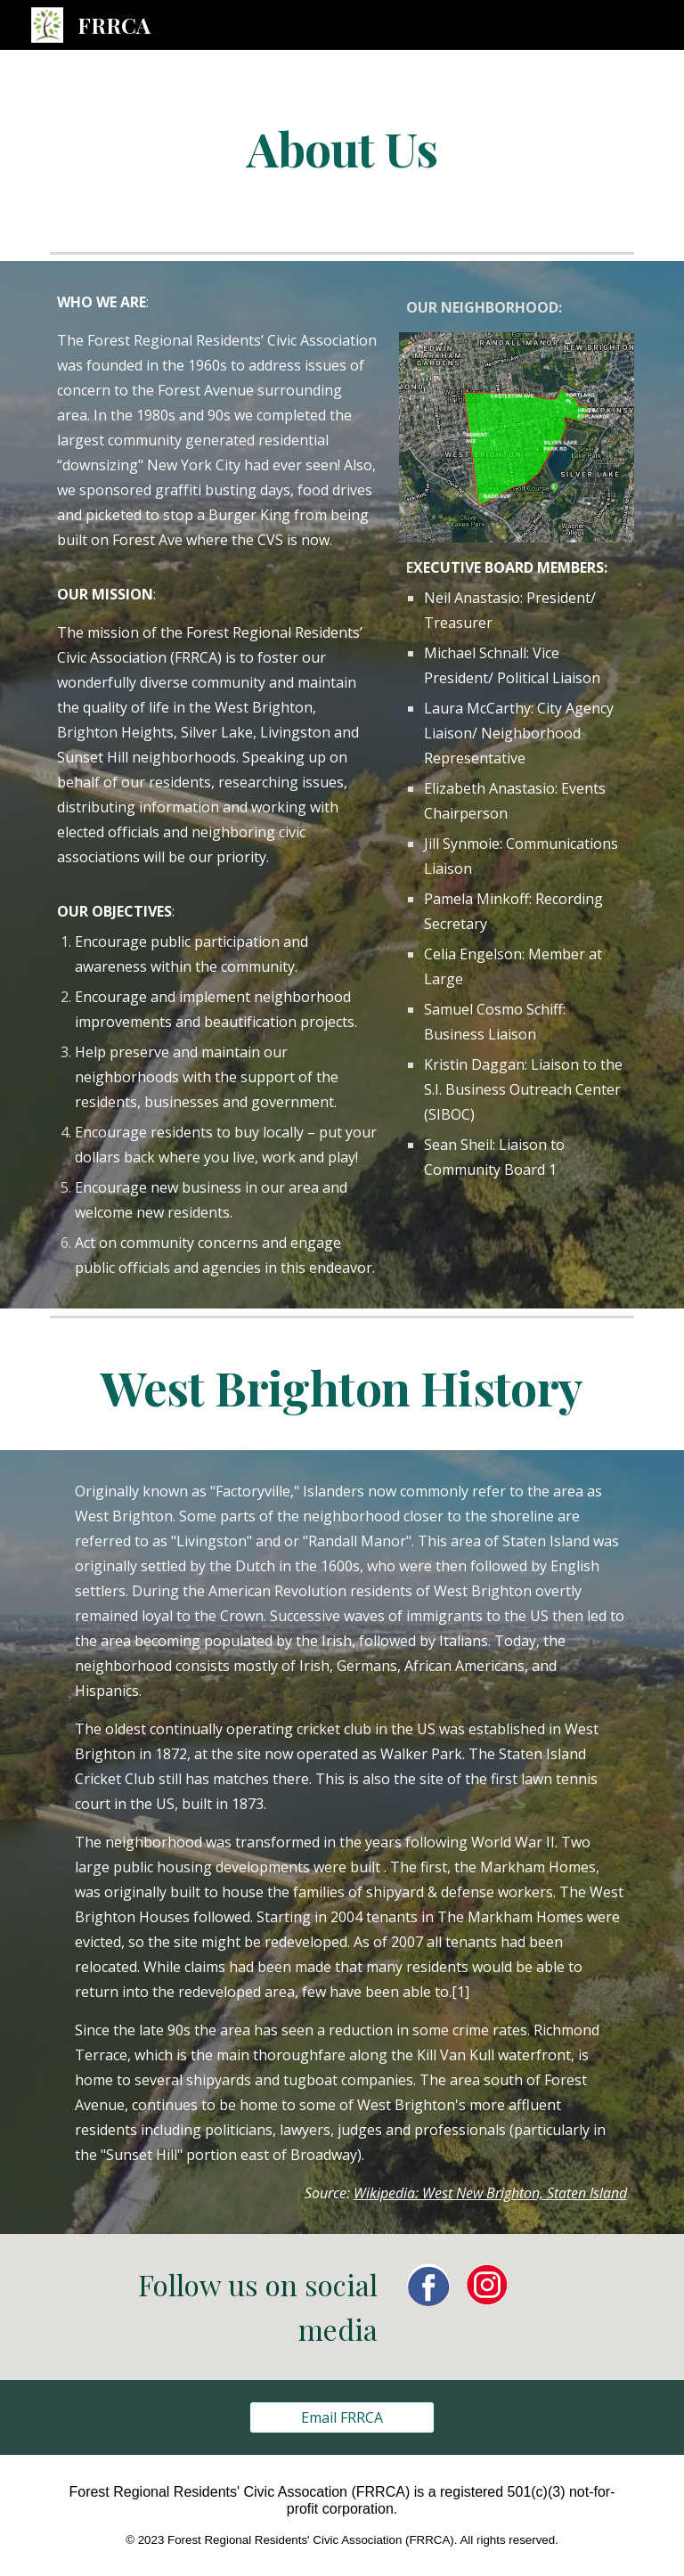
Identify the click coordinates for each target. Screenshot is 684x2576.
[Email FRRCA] (341, 2417)
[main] (341, 147)
